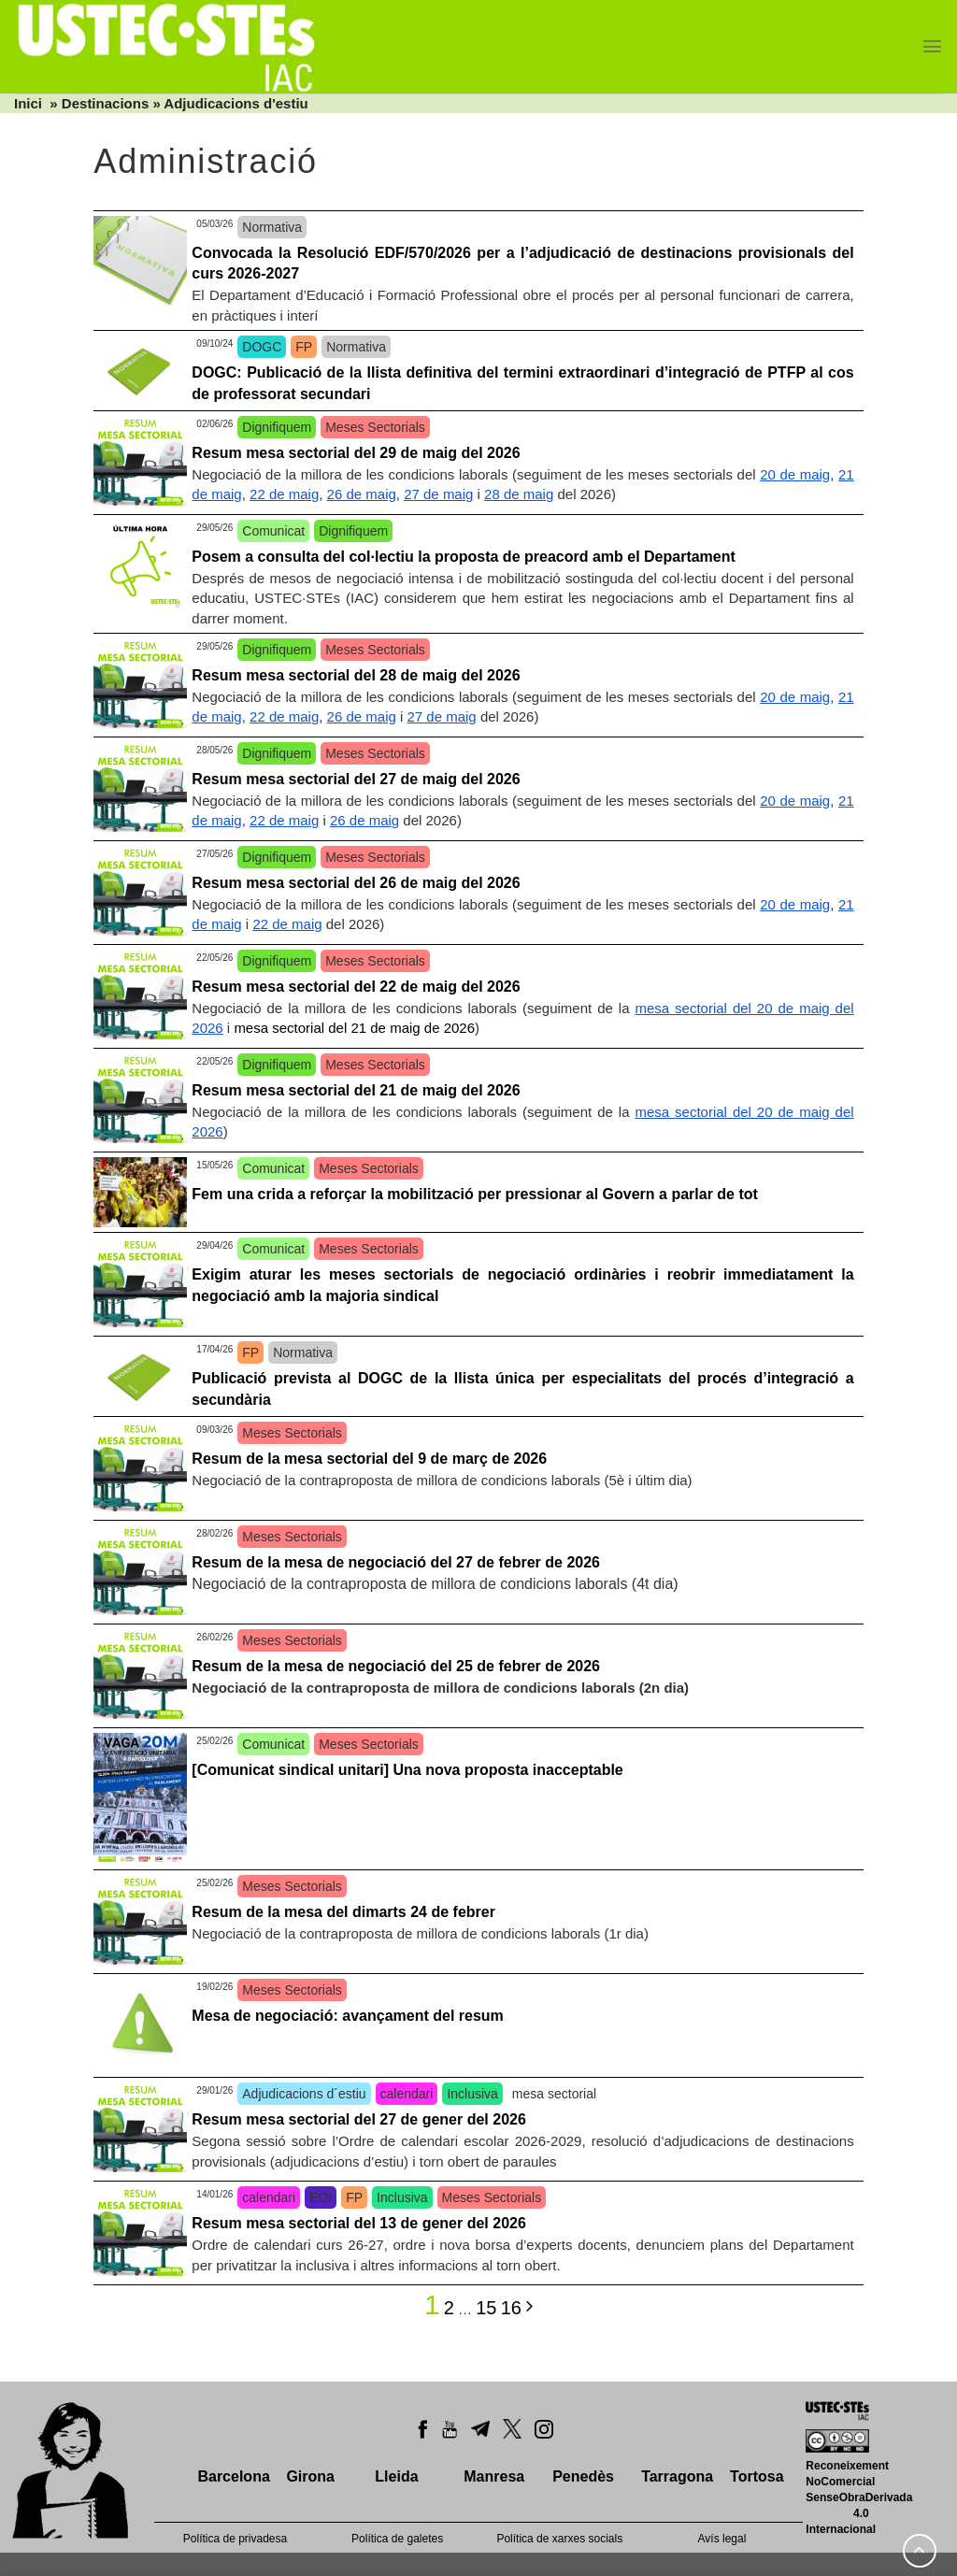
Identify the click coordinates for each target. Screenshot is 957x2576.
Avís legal (722, 2538)
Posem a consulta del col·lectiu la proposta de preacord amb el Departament (464, 557)
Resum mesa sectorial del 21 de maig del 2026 (356, 1090)
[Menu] (932, 46)
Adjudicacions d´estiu (303, 2093)
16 (511, 2307)
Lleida (396, 2476)
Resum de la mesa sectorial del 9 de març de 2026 (369, 1459)
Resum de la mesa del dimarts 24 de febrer (343, 1912)
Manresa (494, 2476)
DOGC (261, 346)
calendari (407, 2093)
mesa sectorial (554, 2093)
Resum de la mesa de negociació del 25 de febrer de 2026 (396, 1666)
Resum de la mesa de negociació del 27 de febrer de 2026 (396, 1562)
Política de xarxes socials (559, 2538)
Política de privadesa (235, 2538)
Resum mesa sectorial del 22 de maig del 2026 (356, 987)
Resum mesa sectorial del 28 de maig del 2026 (356, 675)
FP (303, 346)
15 (486, 2307)
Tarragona (677, 2476)
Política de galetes (397, 2538)
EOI (320, 2197)
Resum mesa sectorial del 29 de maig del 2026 (356, 453)
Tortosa (756, 2476)
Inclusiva (472, 2093)
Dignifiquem (276, 427)
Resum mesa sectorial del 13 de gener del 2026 (359, 2223)
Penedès (583, 2476)
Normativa (272, 227)
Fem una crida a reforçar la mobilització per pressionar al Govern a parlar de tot (475, 1194)
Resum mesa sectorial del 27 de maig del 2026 (356, 779)
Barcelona (233, 2476)
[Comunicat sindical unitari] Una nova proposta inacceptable (407, 1770)
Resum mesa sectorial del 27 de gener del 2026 (359, 2119)
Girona (310, 2476)
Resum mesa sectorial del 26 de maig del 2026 (356, 883)
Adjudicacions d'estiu (235, 103)
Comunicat (273, 530)
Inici (28, 103)
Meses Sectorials (375, 427)
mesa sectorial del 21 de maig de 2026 (354, 1028)
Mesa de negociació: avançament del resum (347, 2016)
